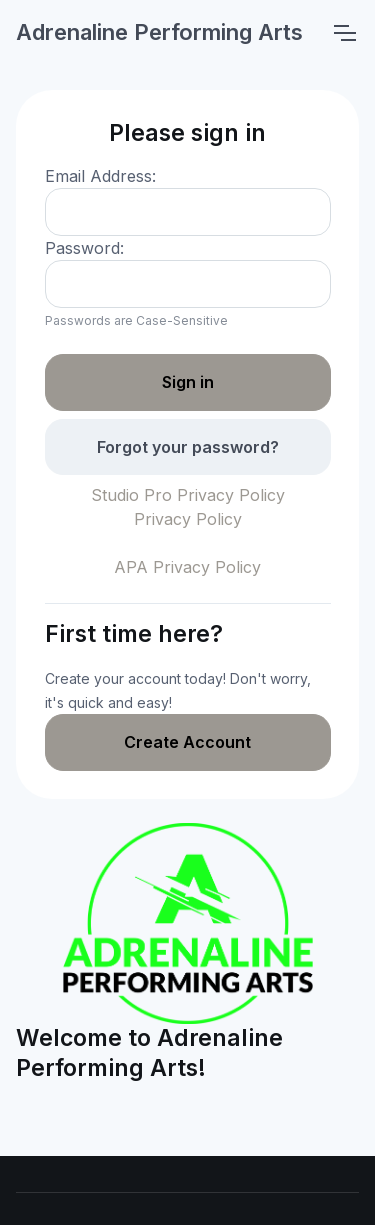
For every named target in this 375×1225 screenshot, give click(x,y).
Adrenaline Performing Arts (159, 32)
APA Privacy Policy (187, 567)
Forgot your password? (188, 447)
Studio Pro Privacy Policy (188, 495)
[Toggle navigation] (344, 33)
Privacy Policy (188, 519)
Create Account (187, 742)
